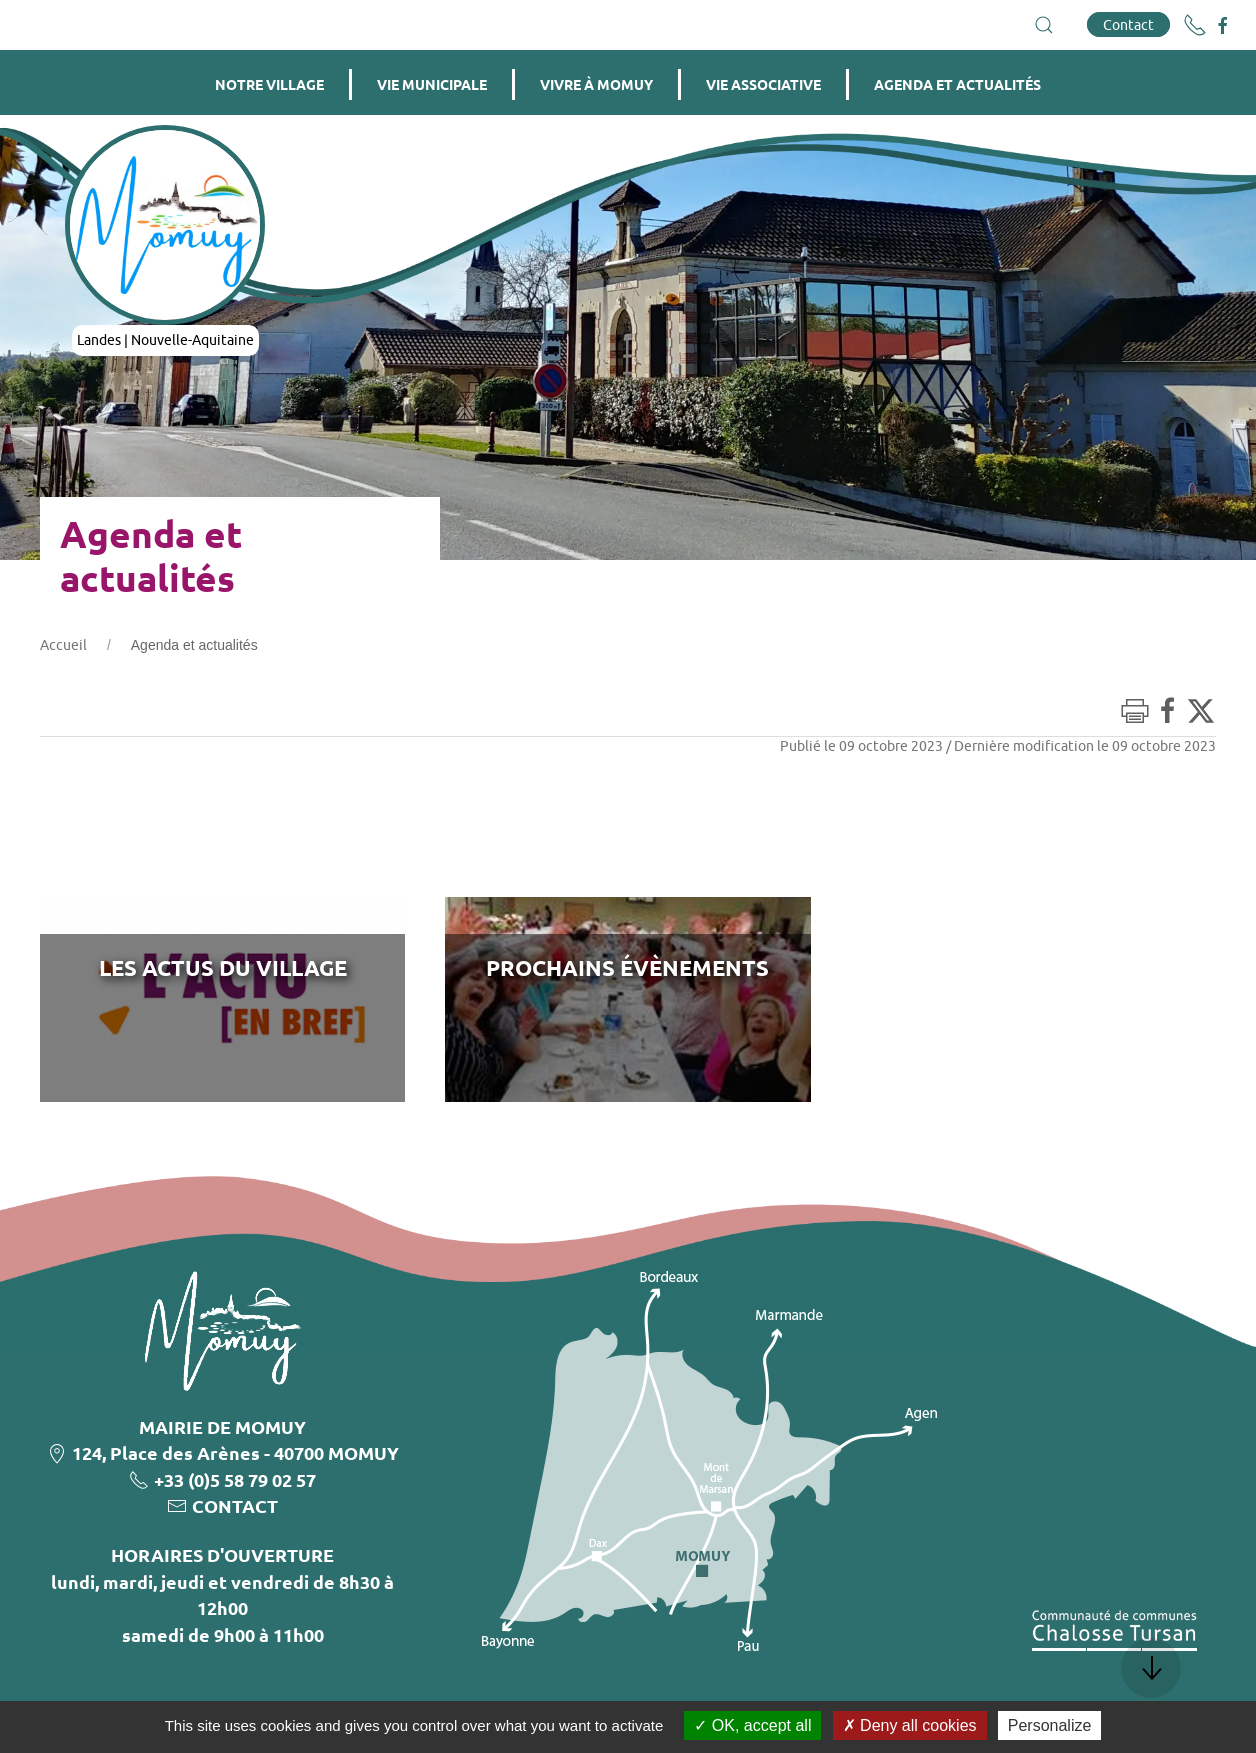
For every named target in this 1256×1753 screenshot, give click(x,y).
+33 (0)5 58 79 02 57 (235, 1479)
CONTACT (235, 1505)
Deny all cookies (910, 1725)
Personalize (1050, 1725)
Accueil (63, 645)
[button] (1044, 25)
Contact (1128, 24)
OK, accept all (752, 1725)
